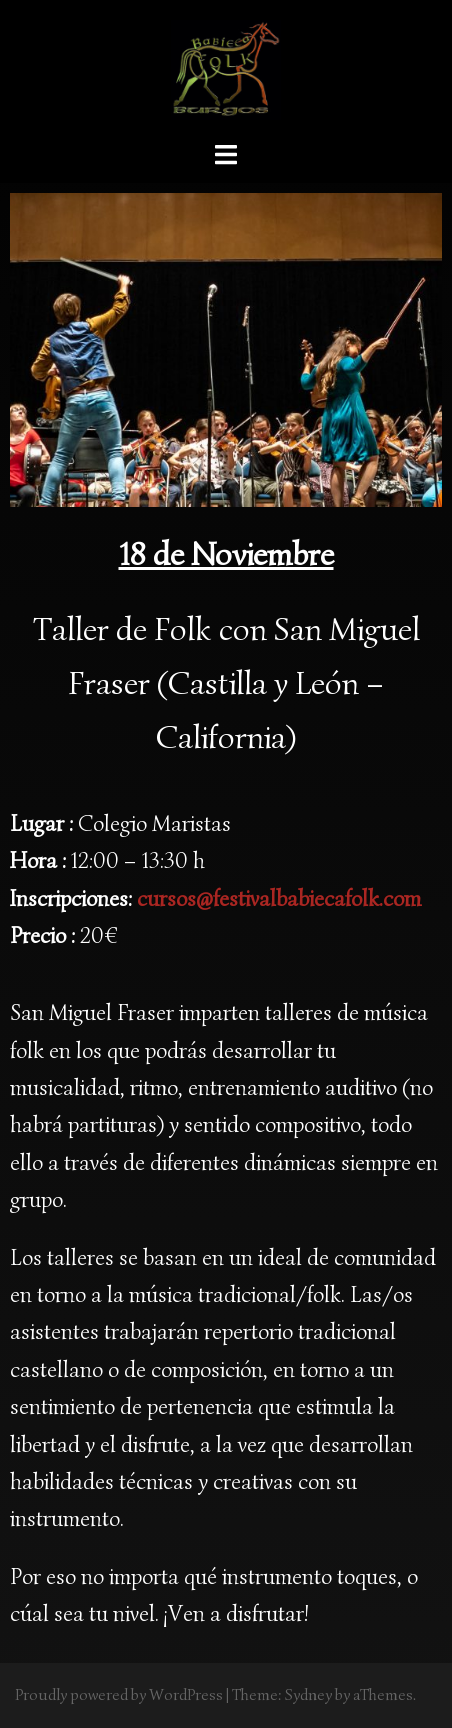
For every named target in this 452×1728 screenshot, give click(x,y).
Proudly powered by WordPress (119, 1695)
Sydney (308, 1695)
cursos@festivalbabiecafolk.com (279, 898)
